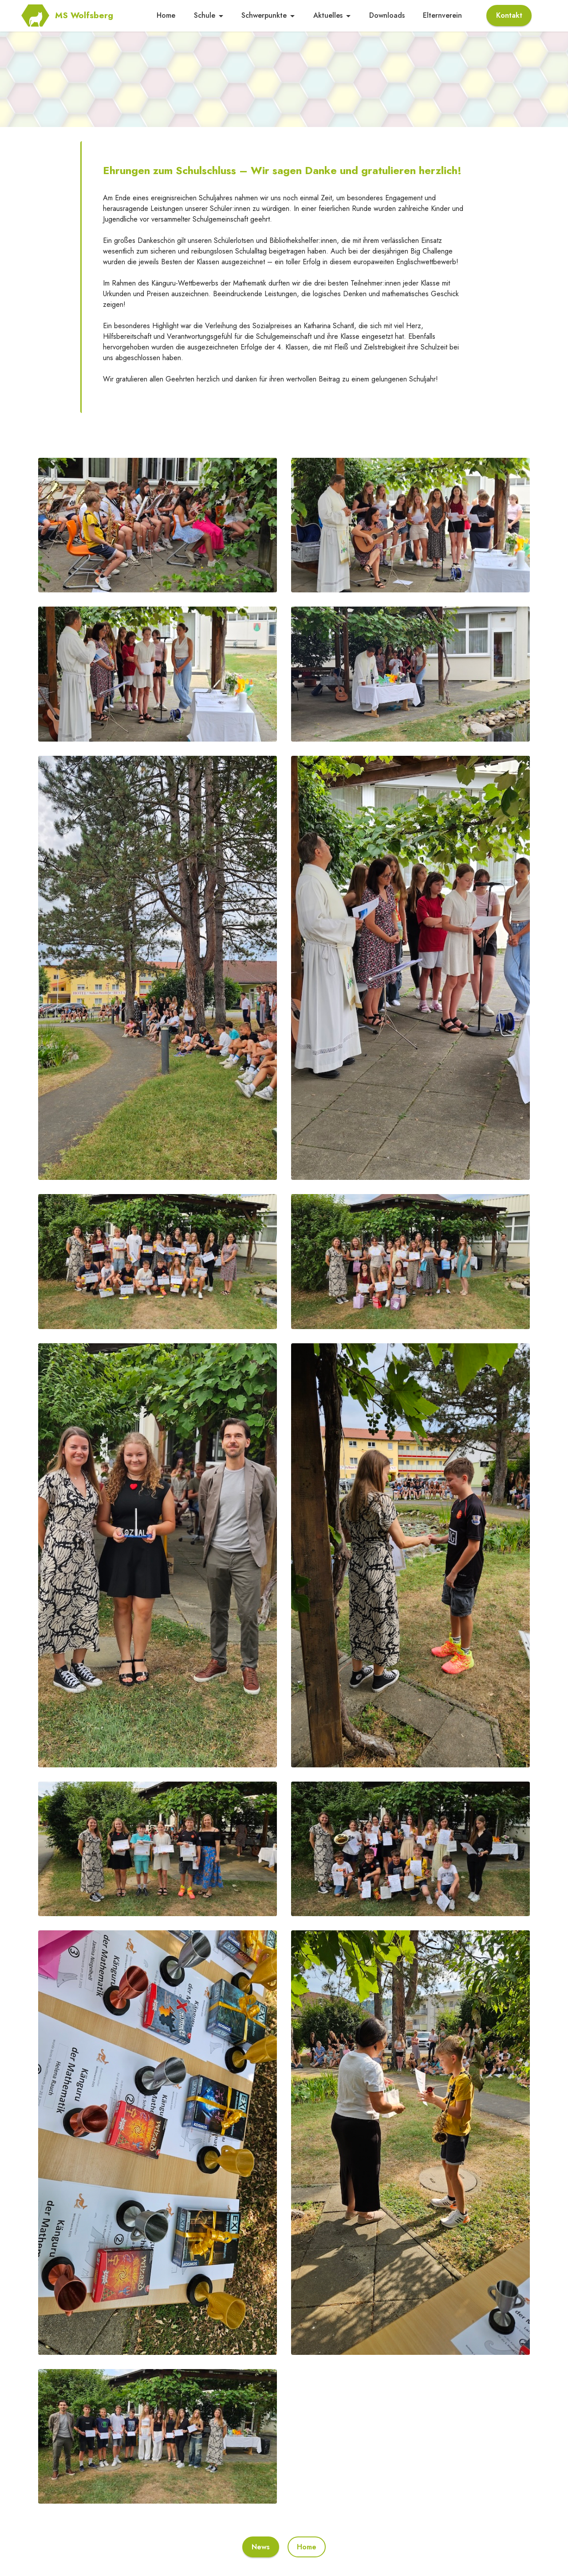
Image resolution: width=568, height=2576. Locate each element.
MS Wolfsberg (96, 16)
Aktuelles (328, 16)
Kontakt (509, 16)
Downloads (387, 16)
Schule (204, 16)
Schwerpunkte (264, 16)
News (261, 2547)
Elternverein (442, 16)
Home (166, 16)
